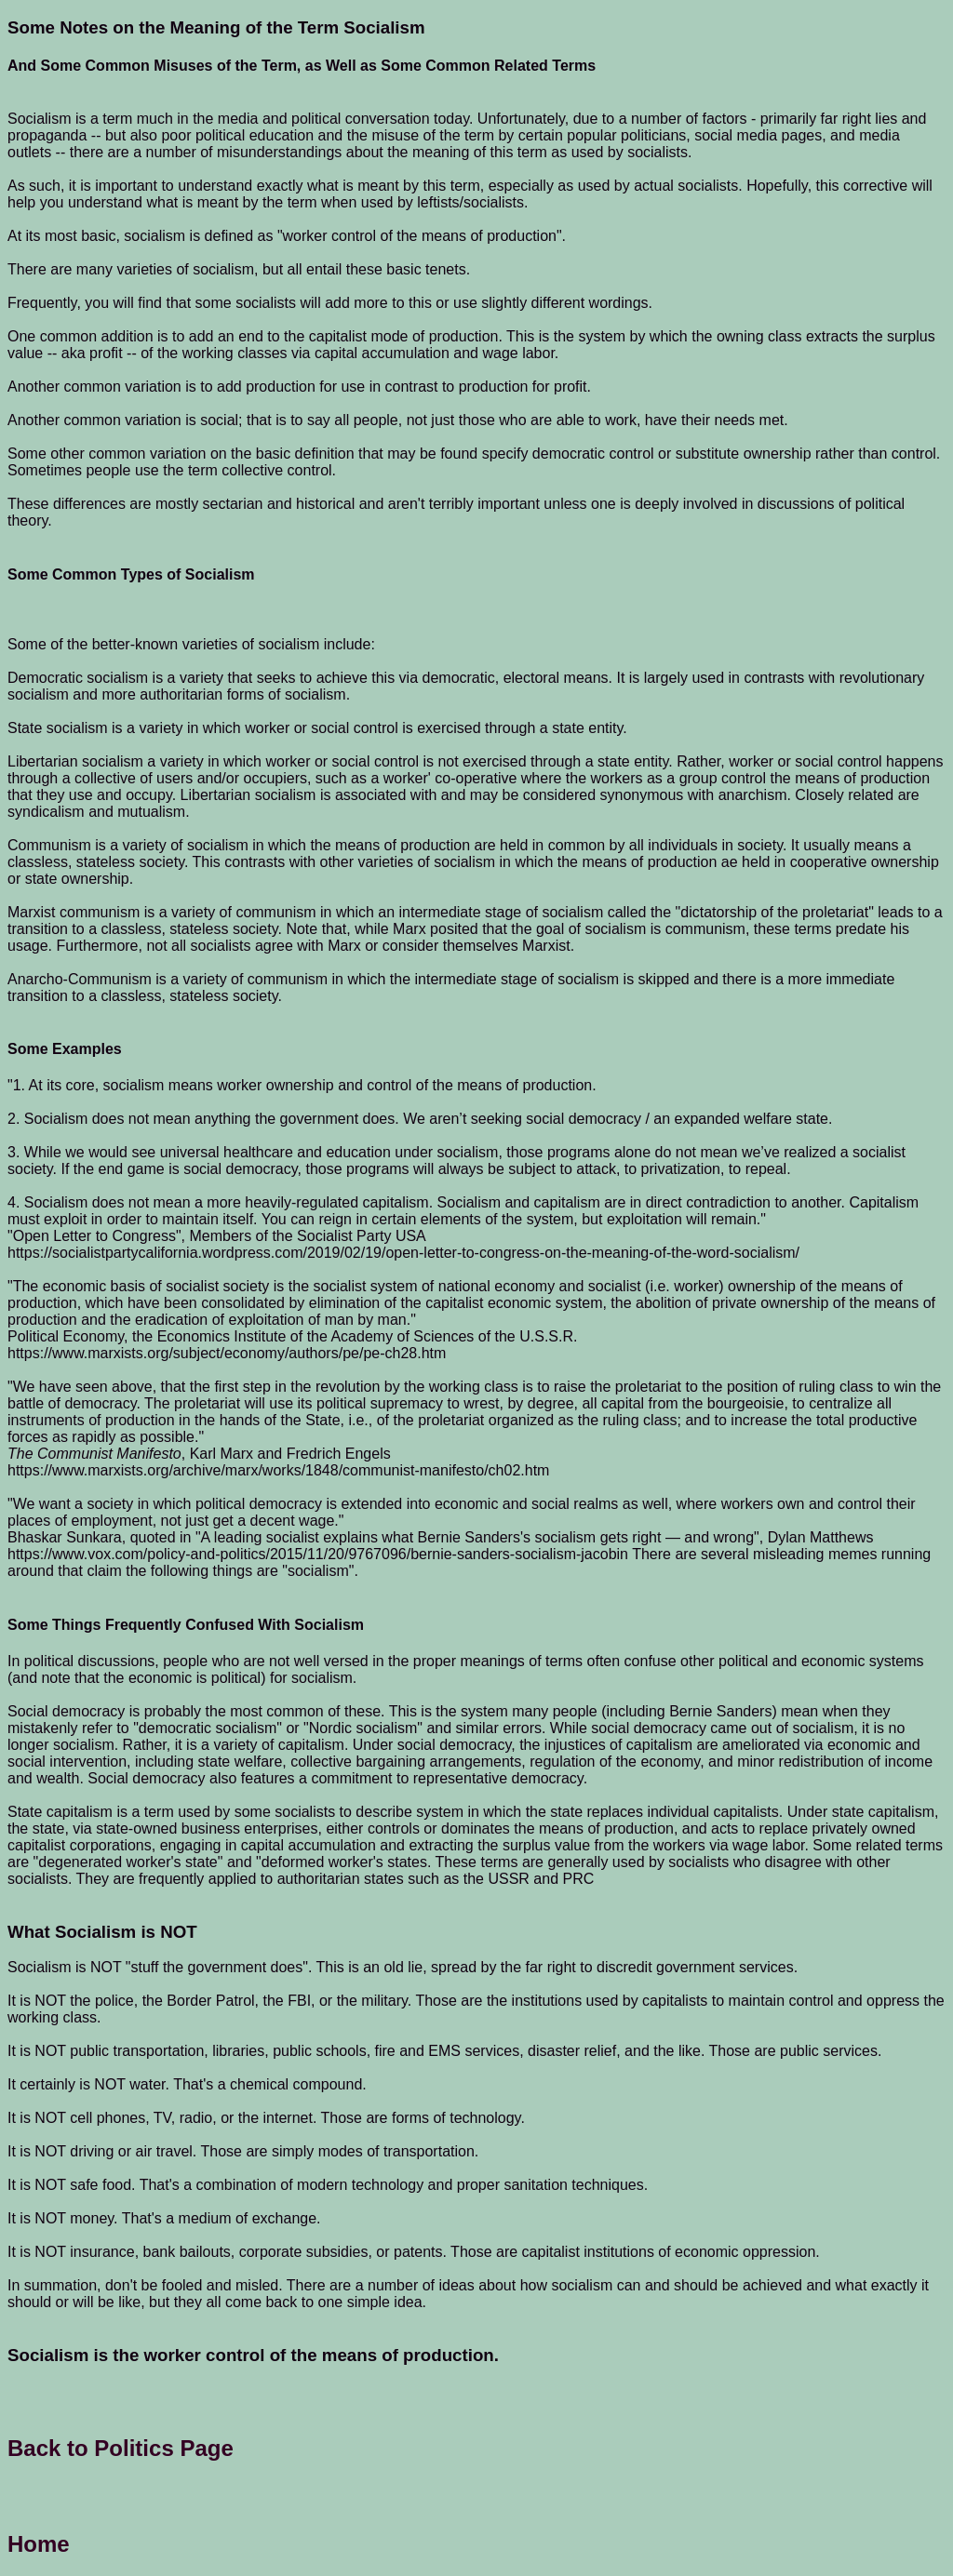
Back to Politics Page (120, 2448)
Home (38, 2543)
